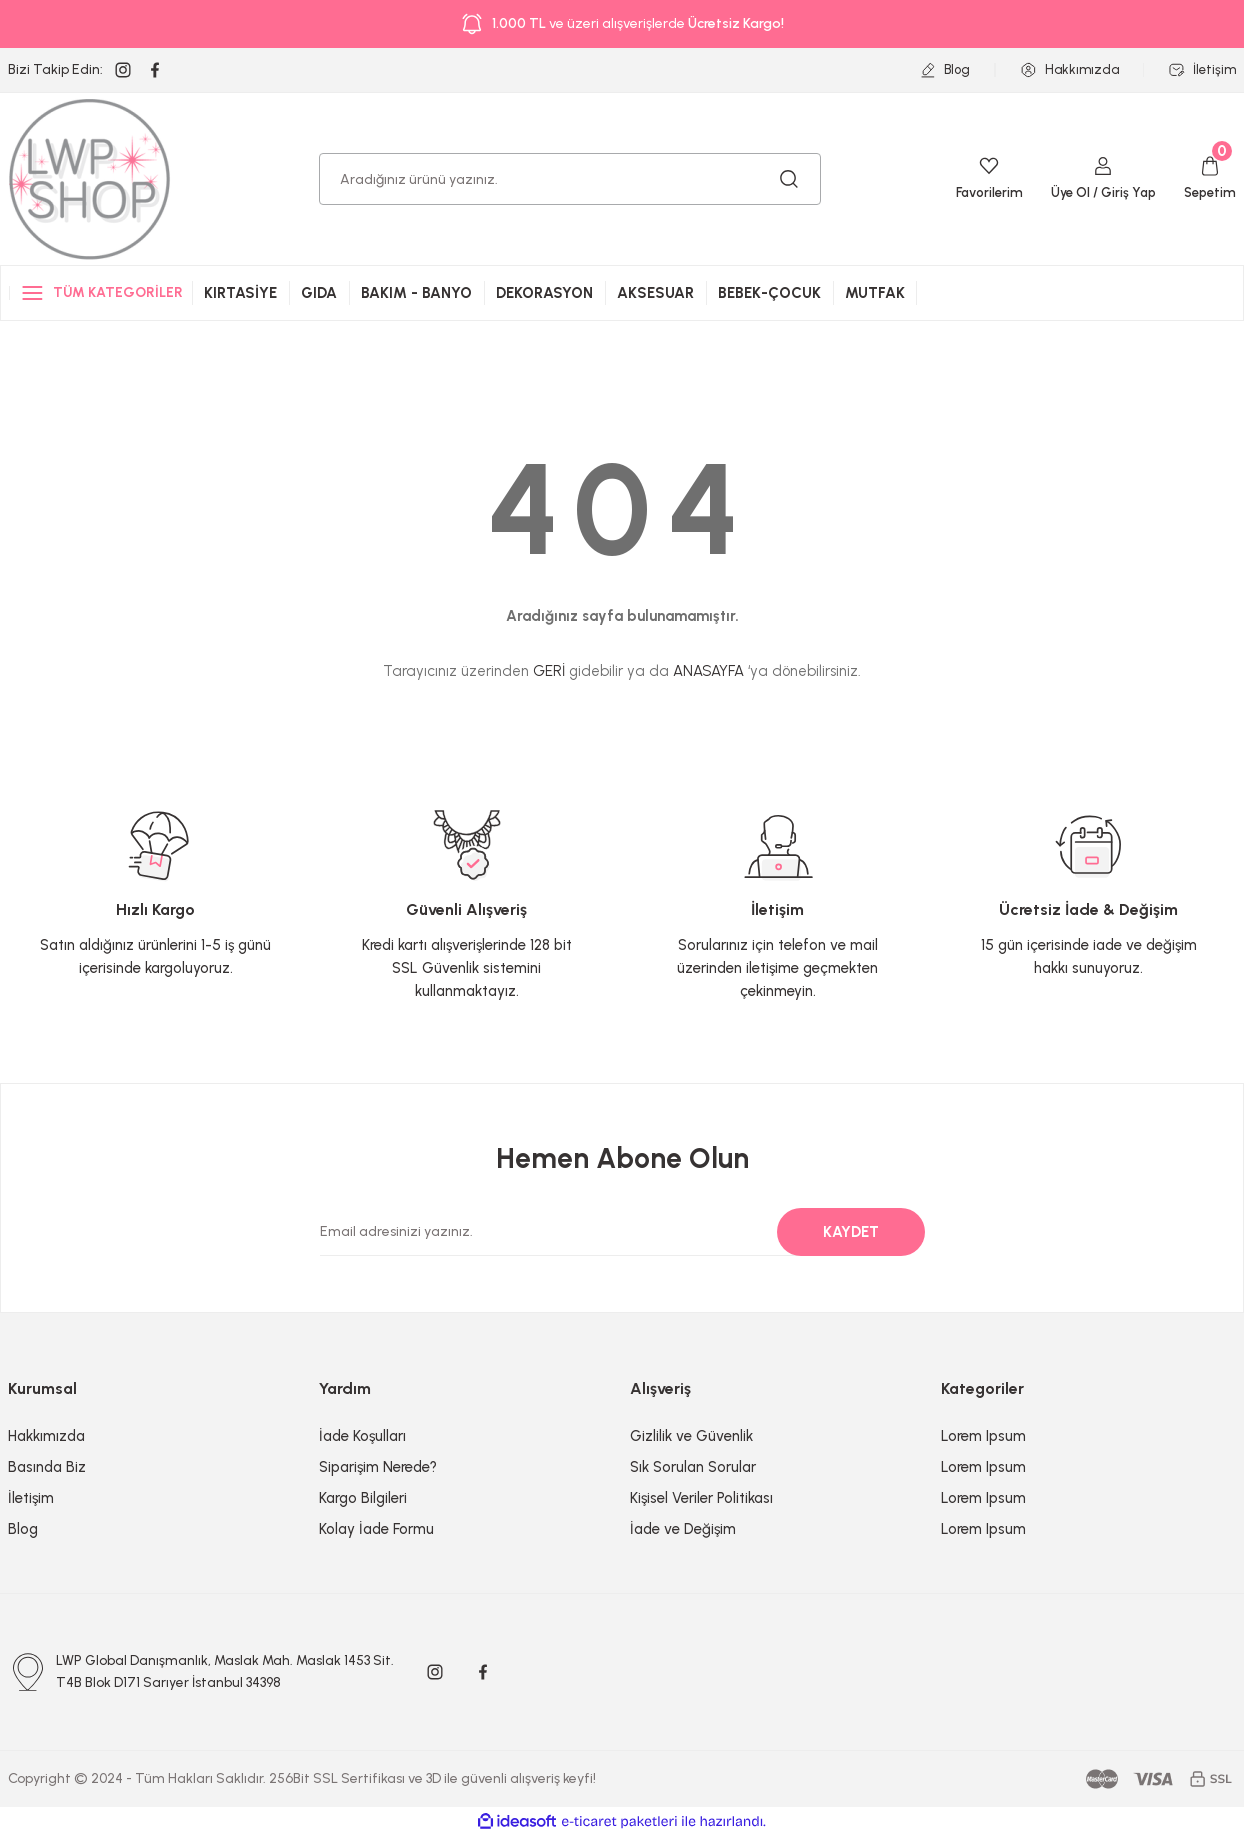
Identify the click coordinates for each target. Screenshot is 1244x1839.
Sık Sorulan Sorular (693, 1467)
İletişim (31, 1498)
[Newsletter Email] (610, 1232)
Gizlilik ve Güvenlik (691, 1436)
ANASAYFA (708, 671)
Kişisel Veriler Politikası (701, 1498)
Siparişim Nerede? (378, 1467)
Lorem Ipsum (983, 1436)
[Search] (570, 179)
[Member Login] (1097, 179)
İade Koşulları (362, 1436)
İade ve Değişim (683, 1529)
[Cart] (1208, 179)
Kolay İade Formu (376, 1529)
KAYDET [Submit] (851, 1232)
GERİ (549, 671)
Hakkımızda (46, 1436)
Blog (23, 1529)
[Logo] (90, 178)
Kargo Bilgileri (363, 1498)
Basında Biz (47, 1467)
